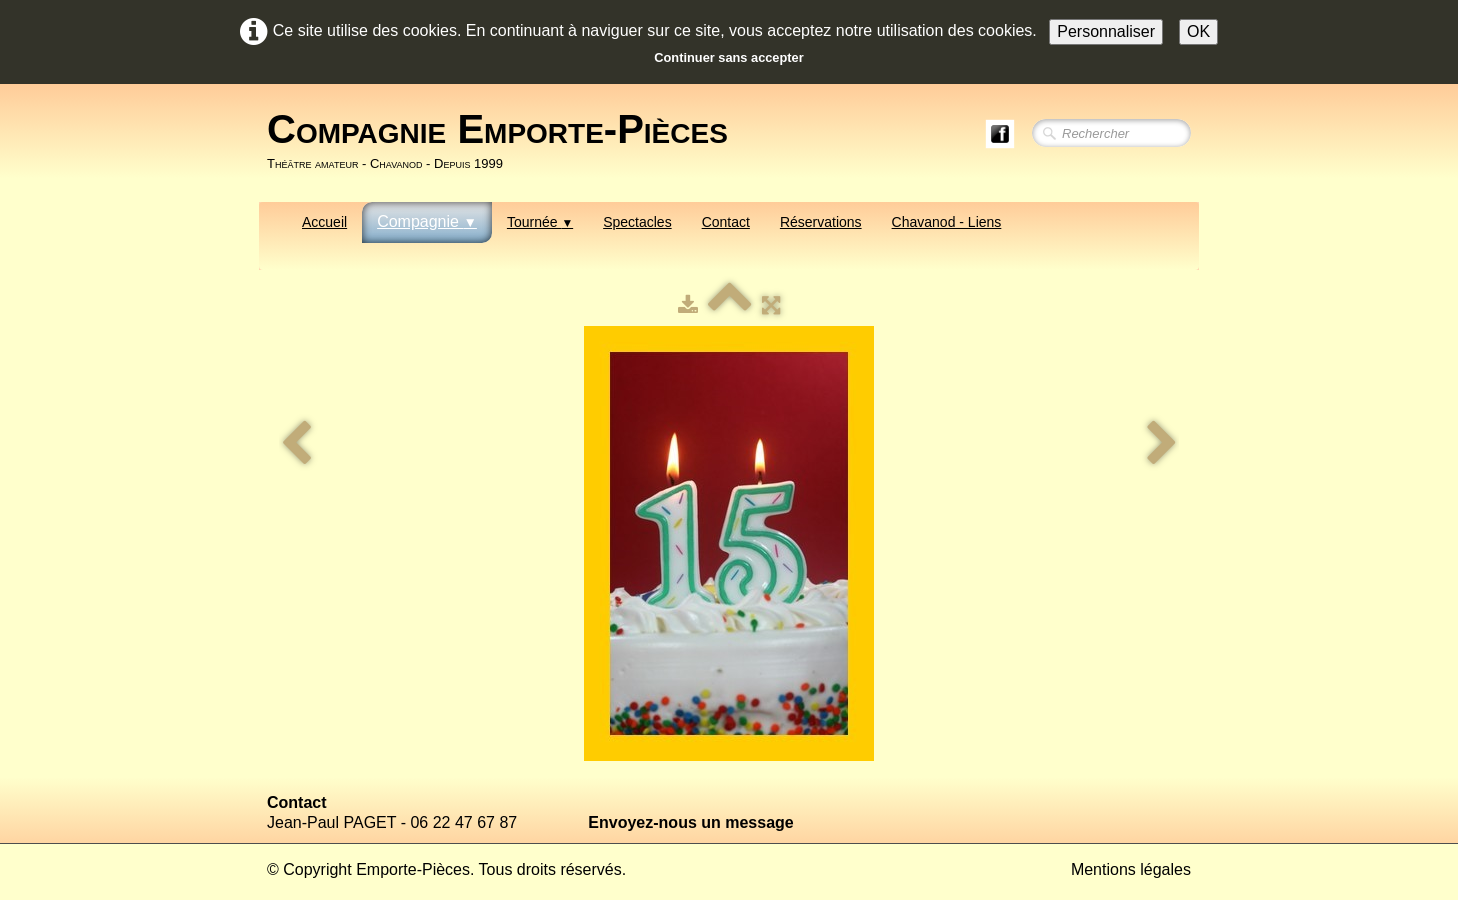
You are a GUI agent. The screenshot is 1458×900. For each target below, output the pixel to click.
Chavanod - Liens (947, 222)
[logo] (505, 141)
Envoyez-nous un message (690, 822)
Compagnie (427, 221)
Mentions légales (1131, 869)
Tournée (540, 222)
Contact (726, 222)
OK (1198, 31)
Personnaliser (1106, 31)
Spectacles (637, 222)
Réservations (821, 222)
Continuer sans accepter (728, 57)
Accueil (324, 222)
